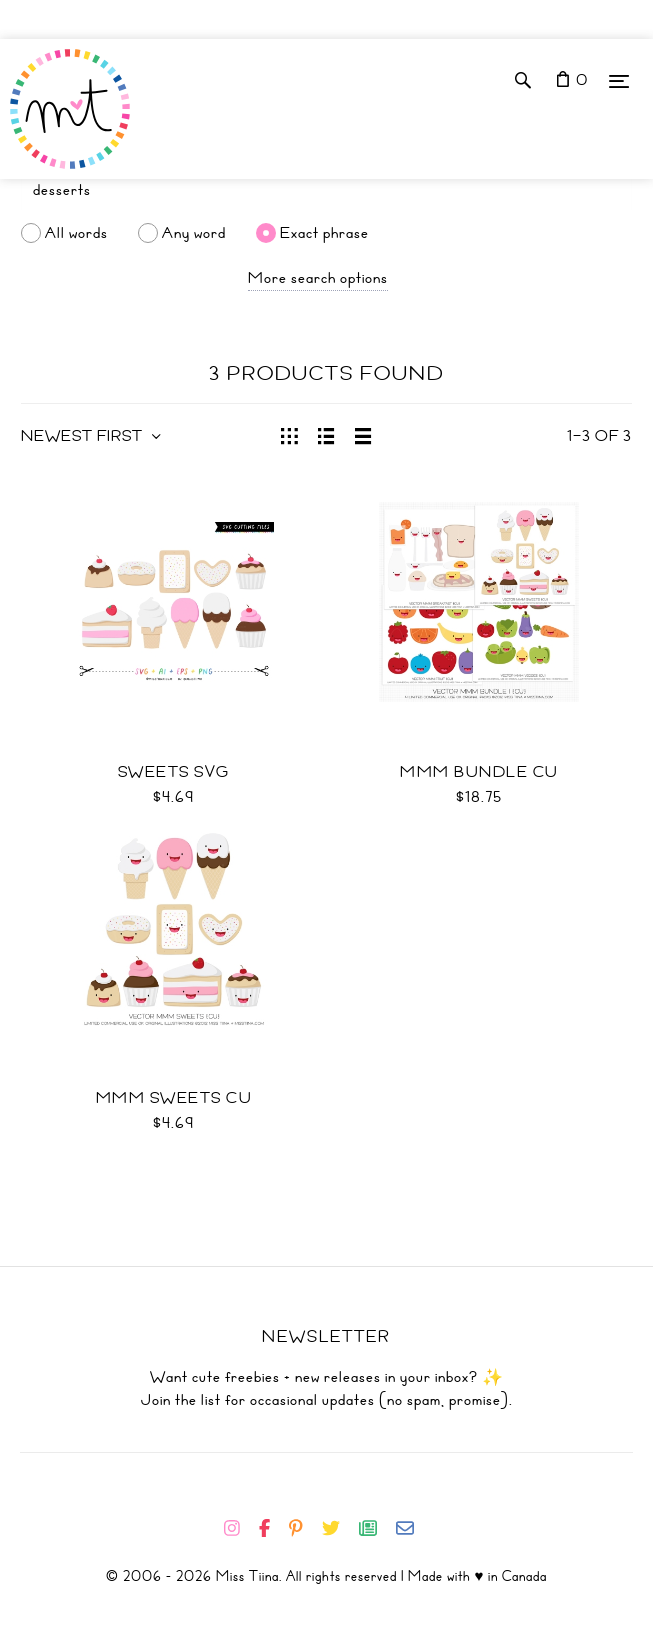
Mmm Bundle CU (479, 772)
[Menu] (619, 80)
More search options (318, 278)
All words (76, 233)
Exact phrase (324, 233)
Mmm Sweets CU (174, 1098)
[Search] (326, 190)
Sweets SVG (174, 772)
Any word (194, 233)
